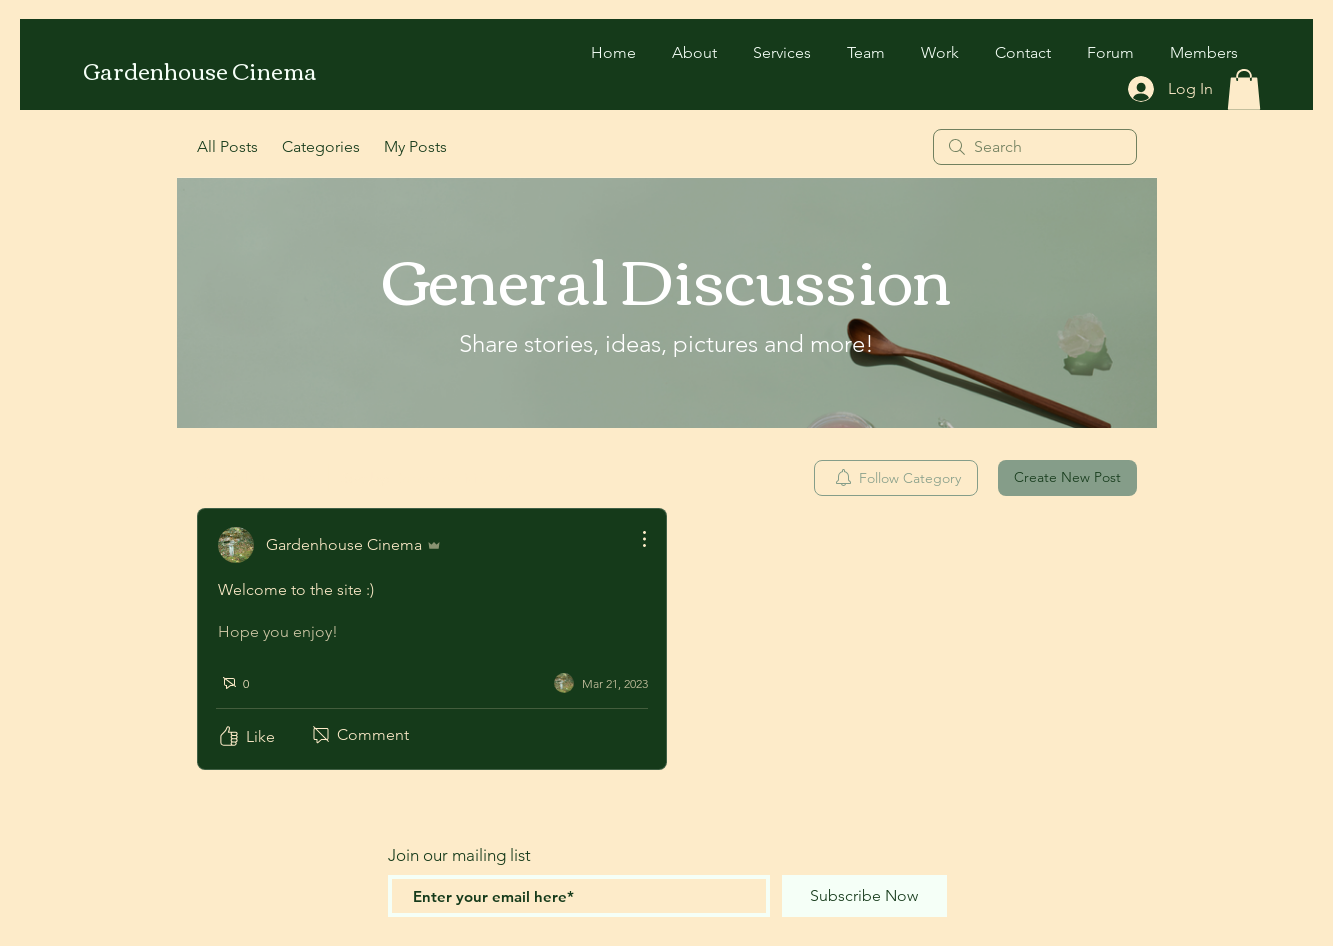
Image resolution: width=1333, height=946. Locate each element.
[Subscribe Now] (864, 896)
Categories (321, 146)
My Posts (415, 146)
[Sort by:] (427, 478)
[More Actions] (634, 539)
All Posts (227, 146)
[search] (1035, 147)
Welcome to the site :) (296, 589)
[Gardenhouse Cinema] (201, 70)
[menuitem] (896, 478)
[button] (1244, 89)
